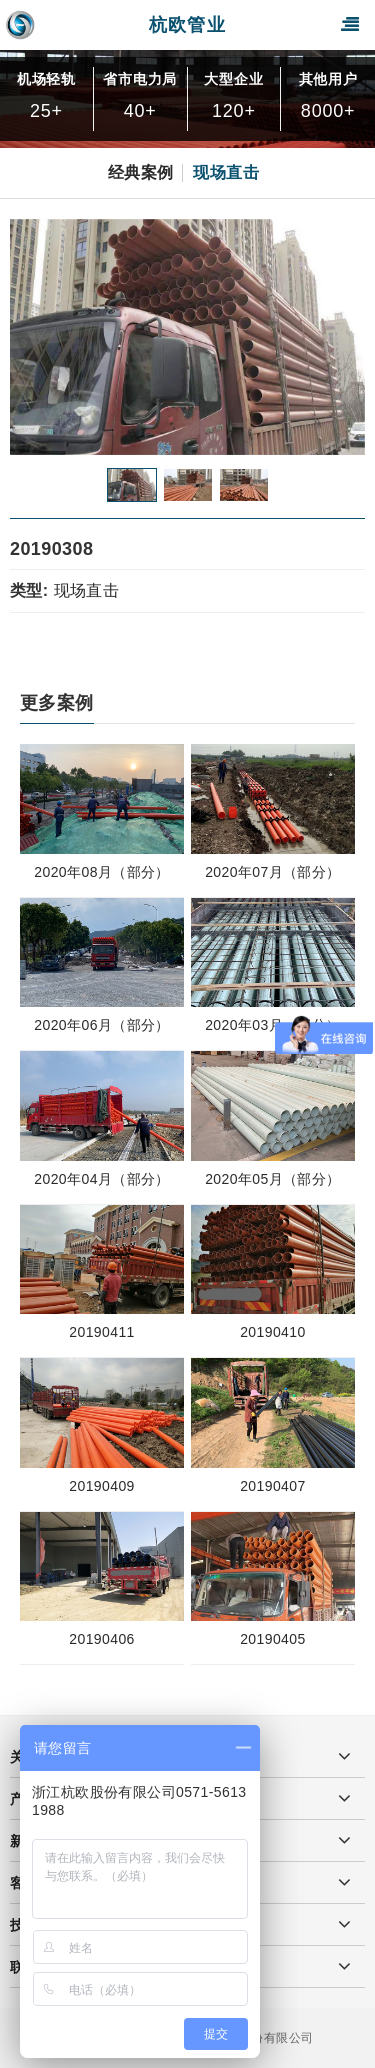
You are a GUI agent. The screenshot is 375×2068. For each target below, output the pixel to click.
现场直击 (226, 172)
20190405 (273, 1639)
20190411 (102, 1332)
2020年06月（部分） (102, 1025)
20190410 (273, 1332)
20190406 (102, 1639)
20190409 (102, 1486)
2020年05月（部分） (273, 1179)
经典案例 (141, 172)
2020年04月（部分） (102, 1179)
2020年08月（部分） (102, 872)
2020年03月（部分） (273, 1025)
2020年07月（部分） (273, 872)
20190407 (273, 1486)
